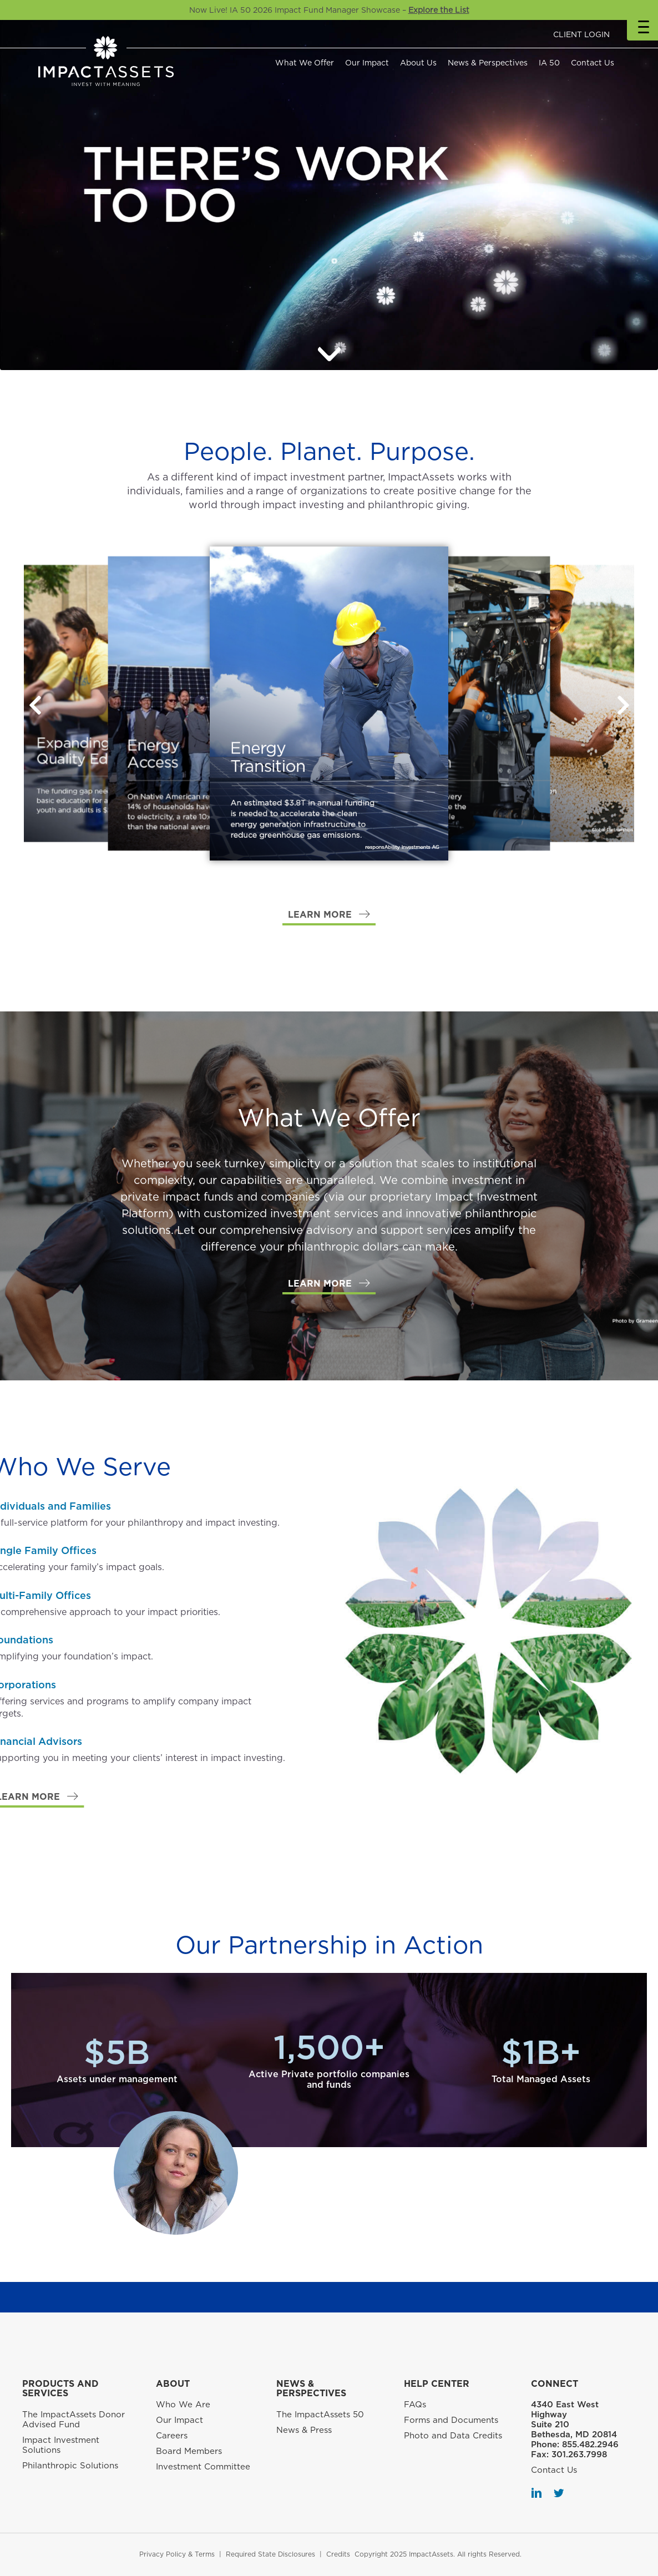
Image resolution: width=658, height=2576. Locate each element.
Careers (172, 2436)
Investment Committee (203, 2467)
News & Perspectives (488, 62)
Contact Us (592, 62)
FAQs (415, 2405)
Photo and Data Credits (453, 2436)
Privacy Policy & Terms (177, 2554)
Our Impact (367, 62)
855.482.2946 (590, 2445)
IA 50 (549, 62)
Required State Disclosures (270, 2554)
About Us (418, 62)
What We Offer (304, 62)
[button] (623, 705)
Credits (338, 2554)
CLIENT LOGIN (581, 34)
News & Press (304, 2430)
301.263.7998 (579, 2454)
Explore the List (438, 10)
